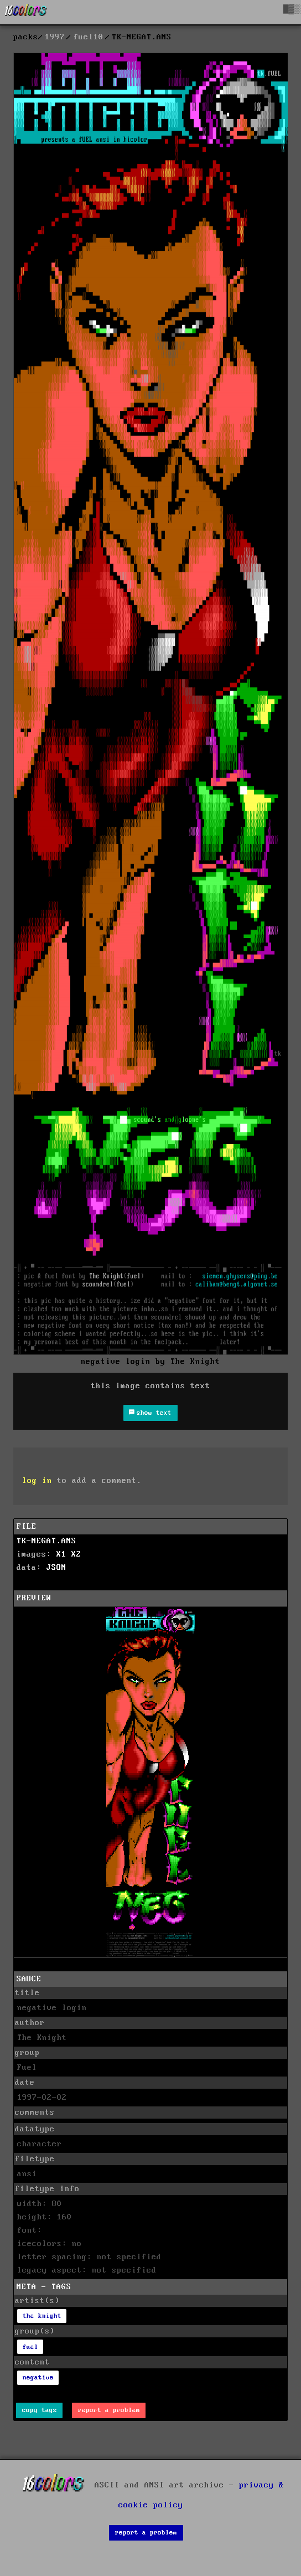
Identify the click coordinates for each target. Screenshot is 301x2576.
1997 (55, 37)
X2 (76, 1554)
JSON (56, 1567)
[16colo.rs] (26, 12)
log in (37, 1480)
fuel (30, 2347)
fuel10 (88, 37)
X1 (61, 1554)
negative (38, 2377)
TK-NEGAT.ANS (46, 1541)
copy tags (39, 2410)
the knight (42, 2316)
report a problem (109, 2410)
